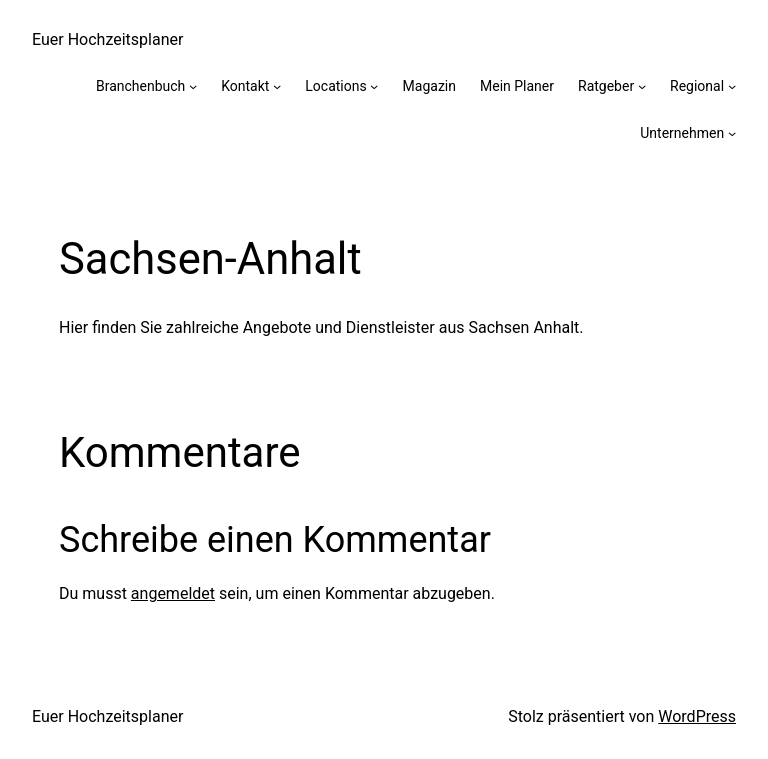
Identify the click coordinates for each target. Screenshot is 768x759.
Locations (335, 86)
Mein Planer (517, 86)
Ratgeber (606, 86)
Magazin (429, 86)
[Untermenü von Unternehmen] (732, 133)
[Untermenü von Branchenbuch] (193, 86)
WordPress (697, 716)
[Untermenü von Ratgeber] (642, 86)
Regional (697, 86)
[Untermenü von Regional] (732, 86)
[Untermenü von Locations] (374, 86)
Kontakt (245, 86)
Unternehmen (682, 133)
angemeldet (173, 593)
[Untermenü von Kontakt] (277, 86)
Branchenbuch (140, 86)
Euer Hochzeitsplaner (107, 39)
